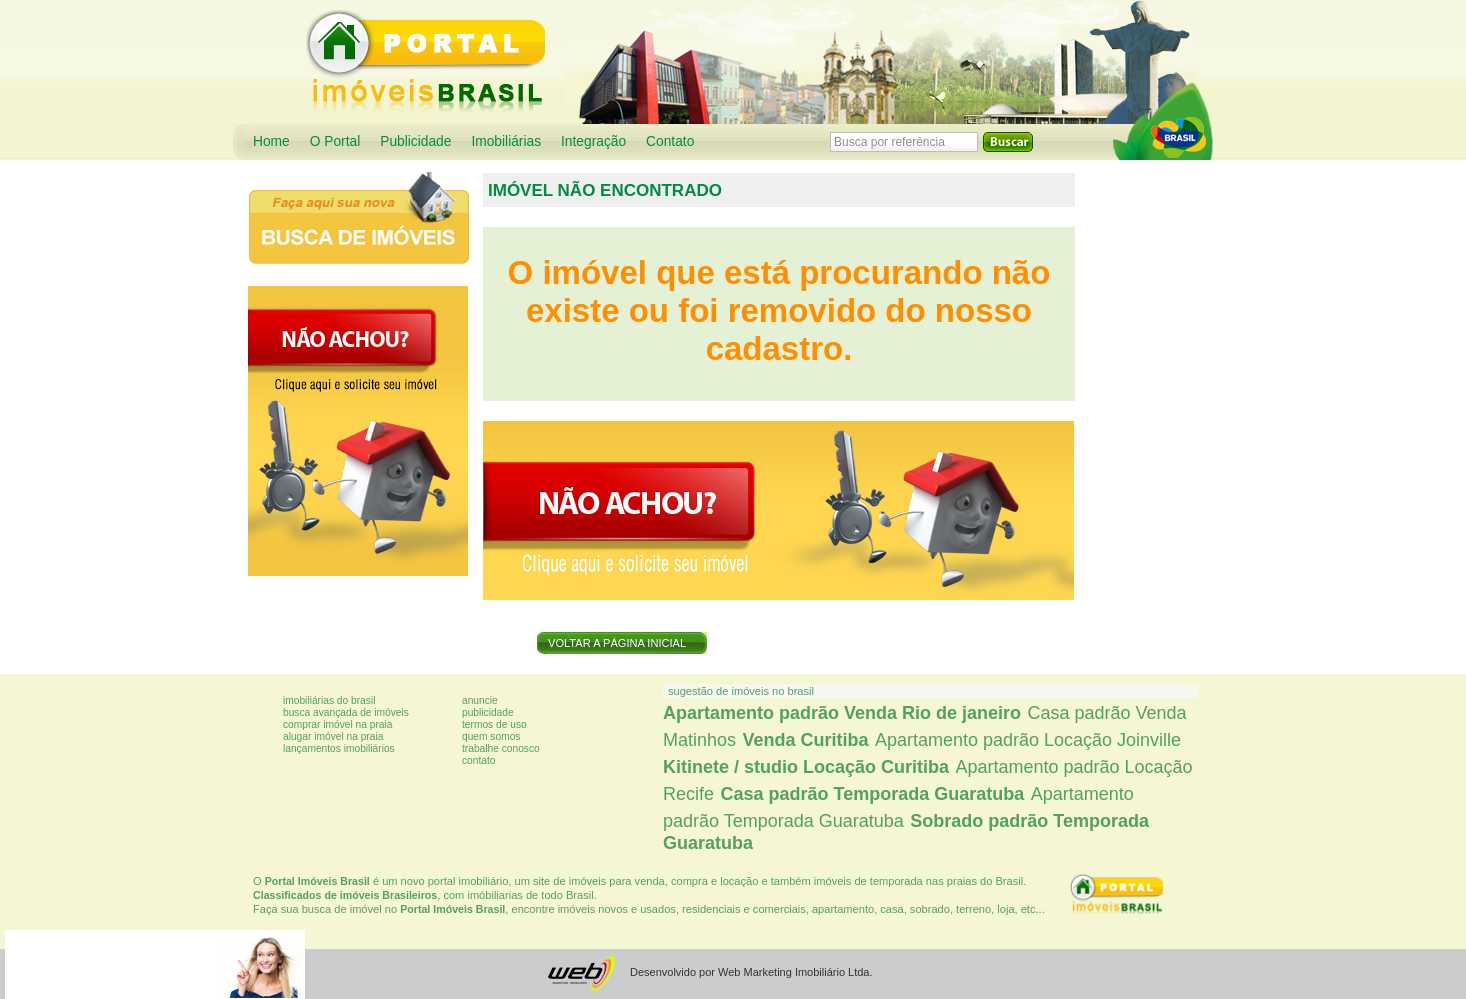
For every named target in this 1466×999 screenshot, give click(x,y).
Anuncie (480, 700)
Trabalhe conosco (501, 748)
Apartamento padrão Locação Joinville (1028, 740)
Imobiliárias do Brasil (329, 700)
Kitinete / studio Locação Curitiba (806, 767)
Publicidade (415, 141)
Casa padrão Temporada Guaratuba (872, 794)
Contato (670, 141)
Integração (593, 141)
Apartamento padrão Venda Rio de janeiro (842, 713)
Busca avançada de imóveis (346, 712)
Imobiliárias (506, 141)
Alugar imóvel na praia (333, 736)
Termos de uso (494, 724)
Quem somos (491, 736)
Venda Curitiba (805, 740)
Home (271, 141)
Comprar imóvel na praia (337, 724)
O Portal (335, 141)
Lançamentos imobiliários (339, 748)
